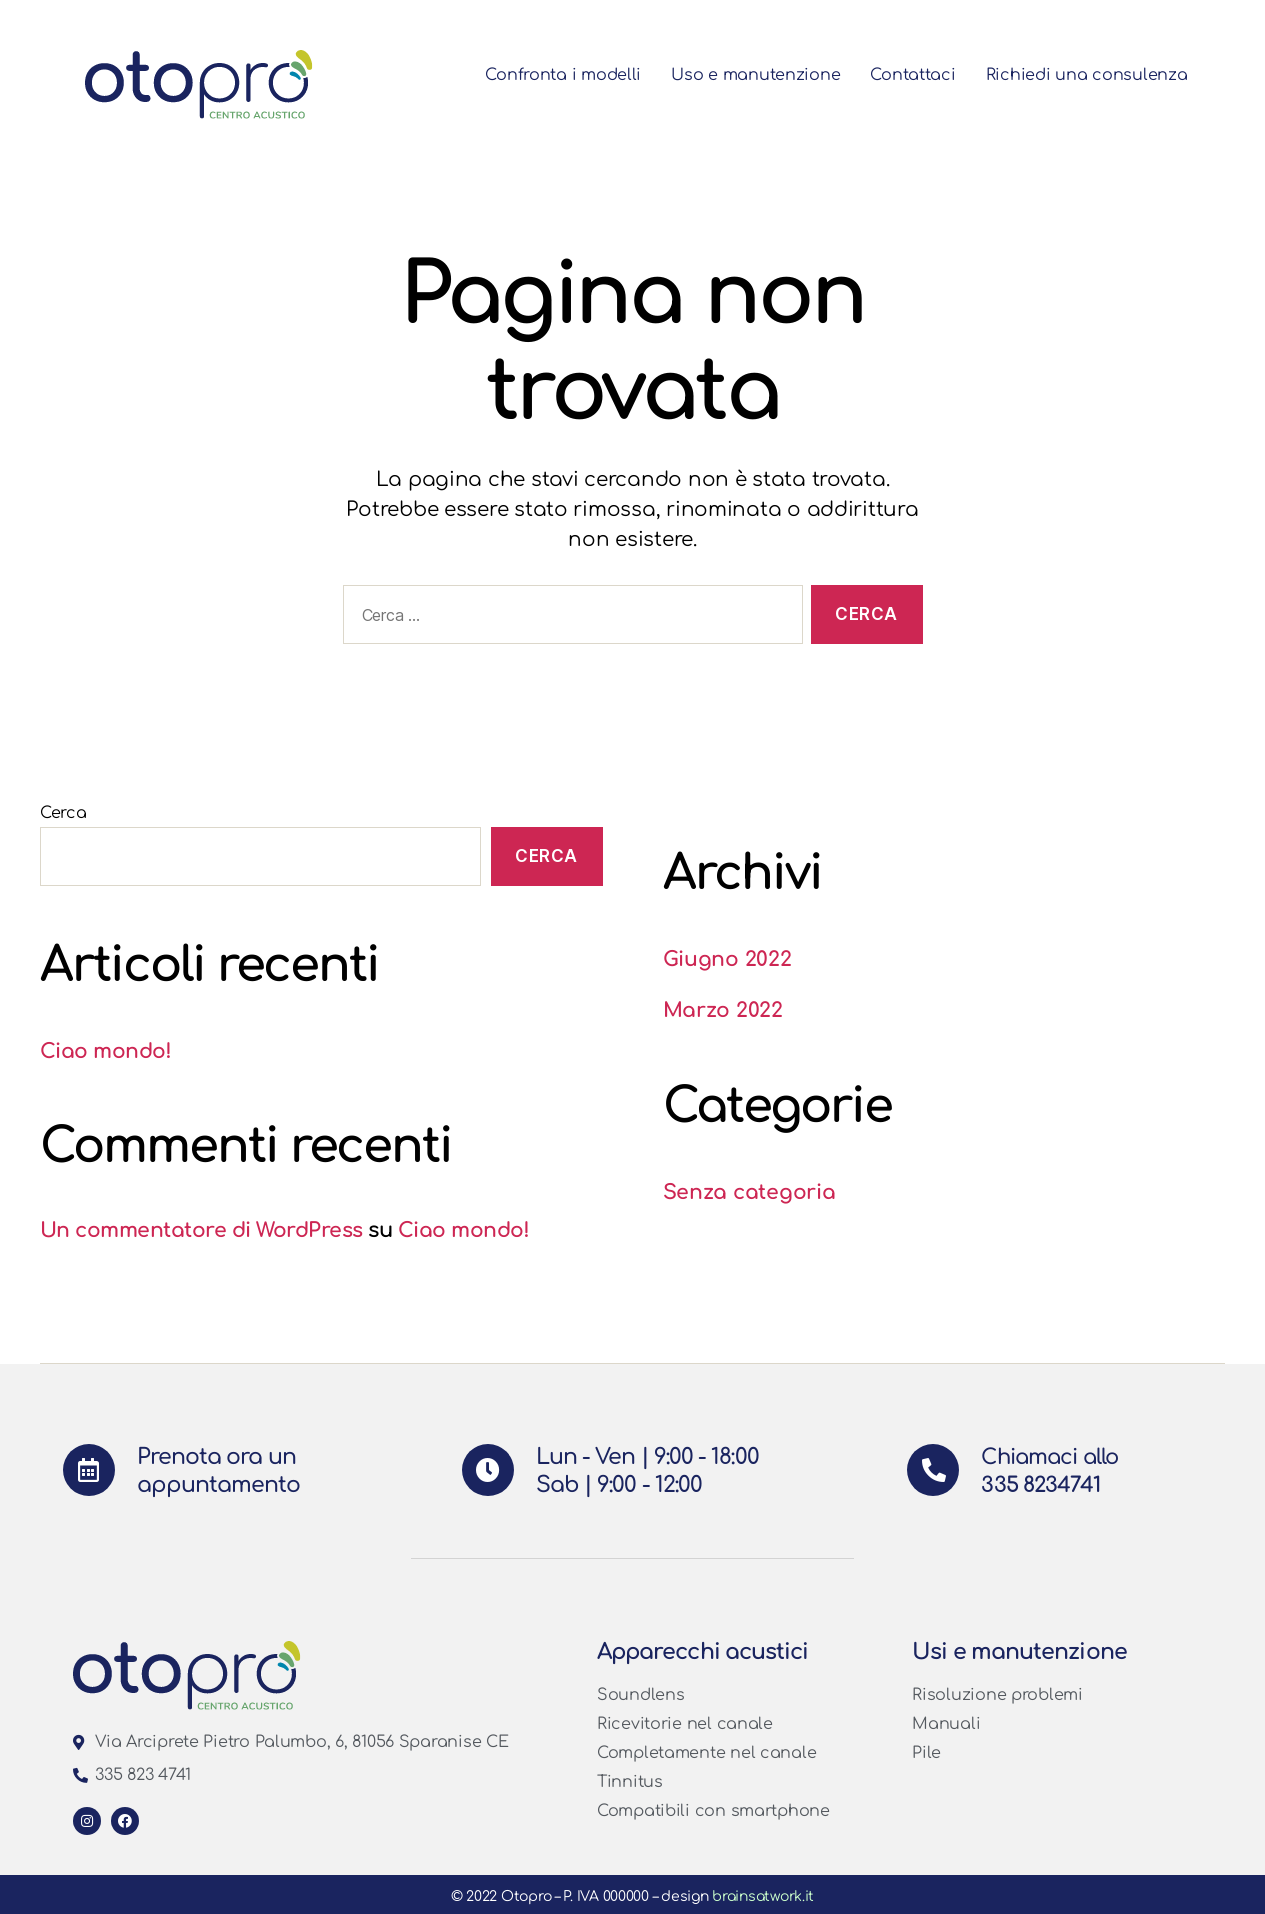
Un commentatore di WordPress (204, 1230)
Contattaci (920, 75)
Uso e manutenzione (763, 75)
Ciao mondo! (106, 1051)
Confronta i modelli (571, 75)
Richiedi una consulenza (1091, 75)
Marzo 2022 (723, 1010)
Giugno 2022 (727, 959)
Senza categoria (750, 1192)
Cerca (63, 813)
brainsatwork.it (763, 1896)
